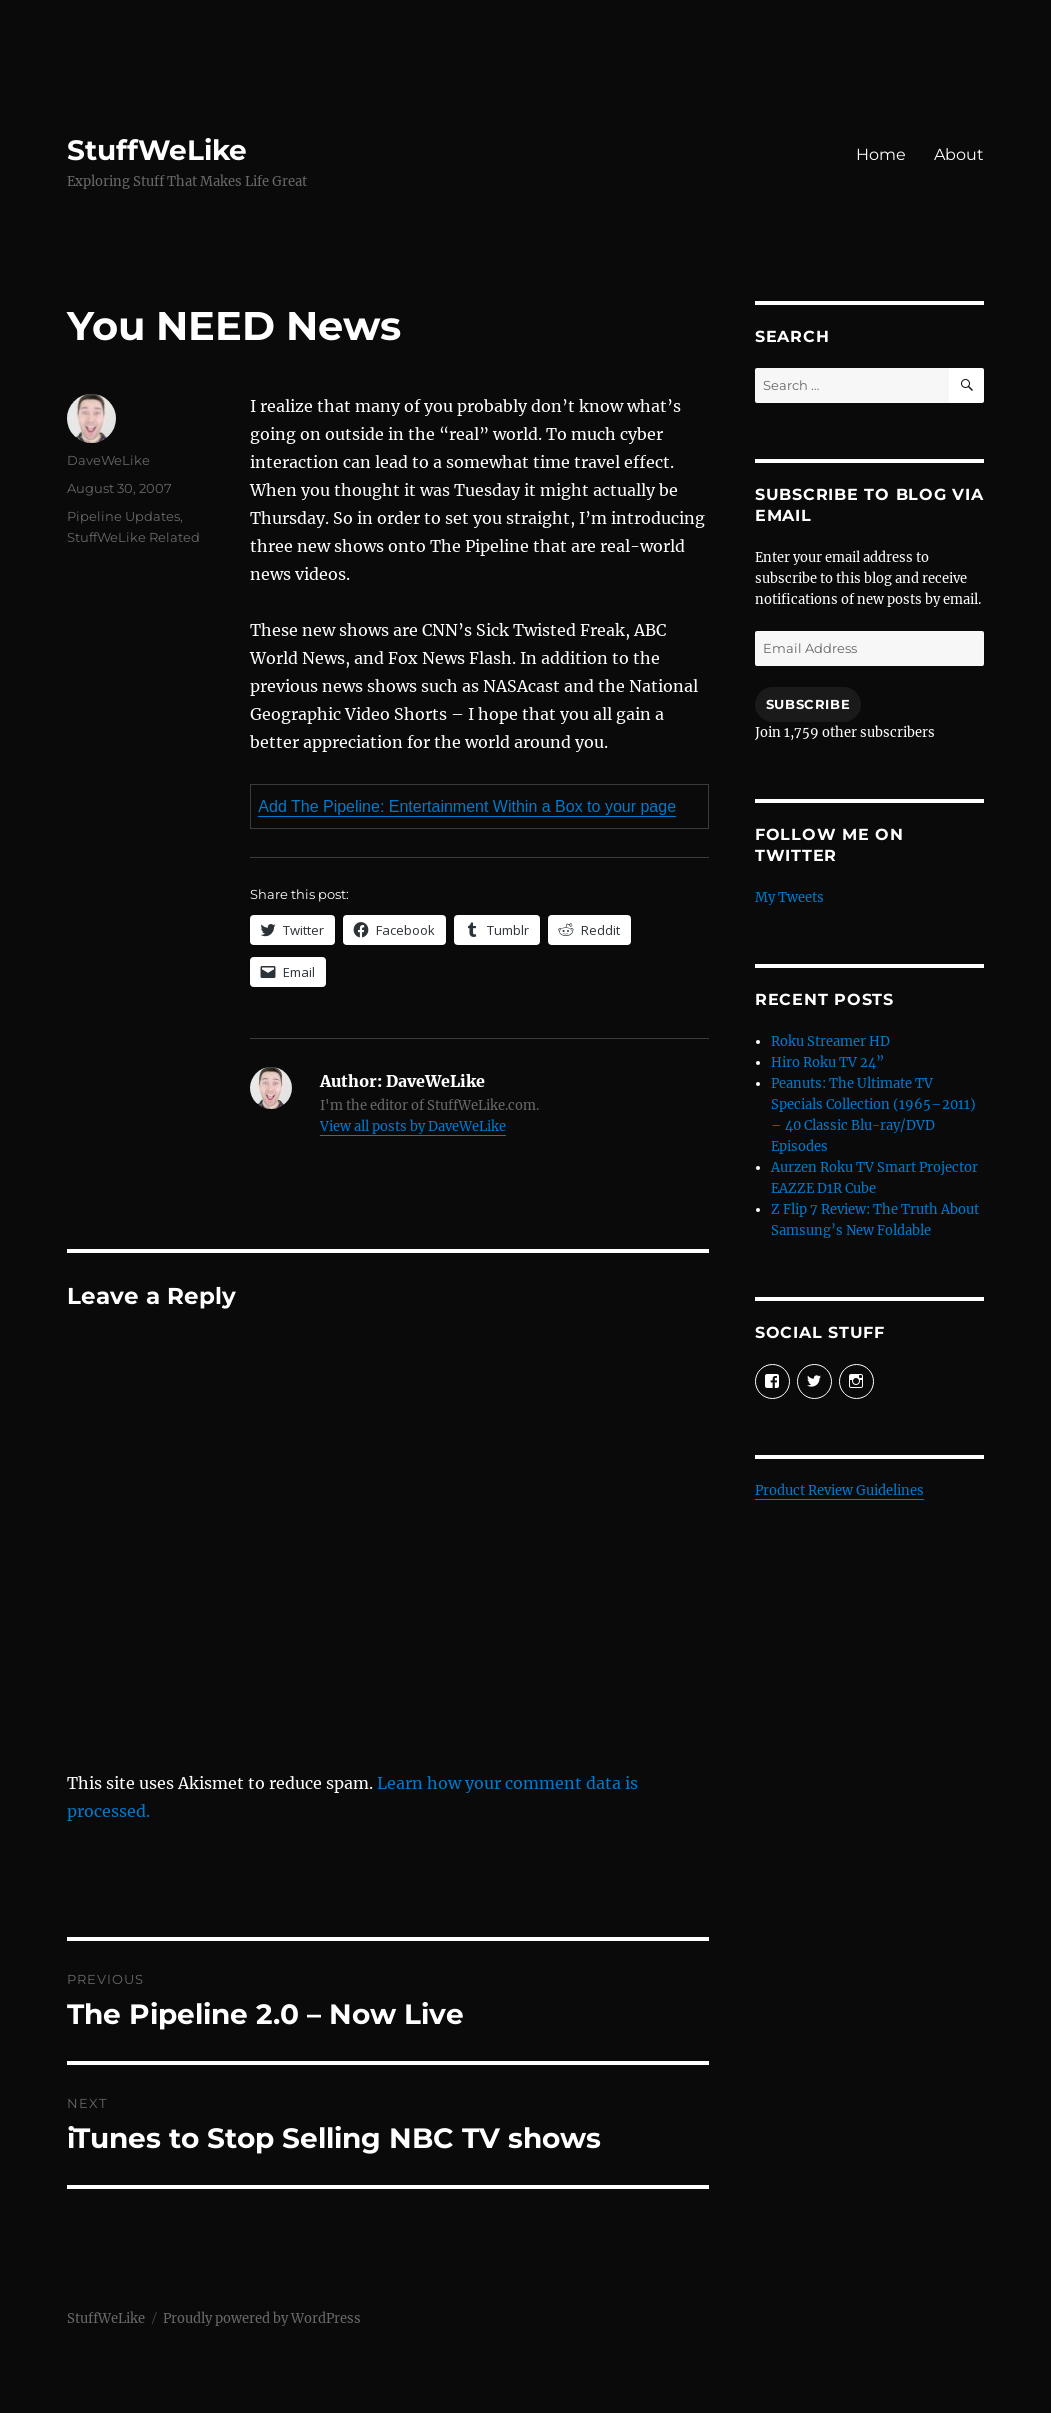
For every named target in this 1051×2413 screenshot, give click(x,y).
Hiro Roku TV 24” (827, 1062)
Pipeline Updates (123, 516)
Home (881, 154)
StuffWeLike (157, 150)
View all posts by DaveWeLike (413, 1126)
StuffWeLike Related (133, 537)
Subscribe (808, 704)
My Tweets (789, 897)
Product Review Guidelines (839, 1490)
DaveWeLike (108, 460)
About (959, 154)
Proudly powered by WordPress (262, 2318)
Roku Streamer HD (830, 1041)
